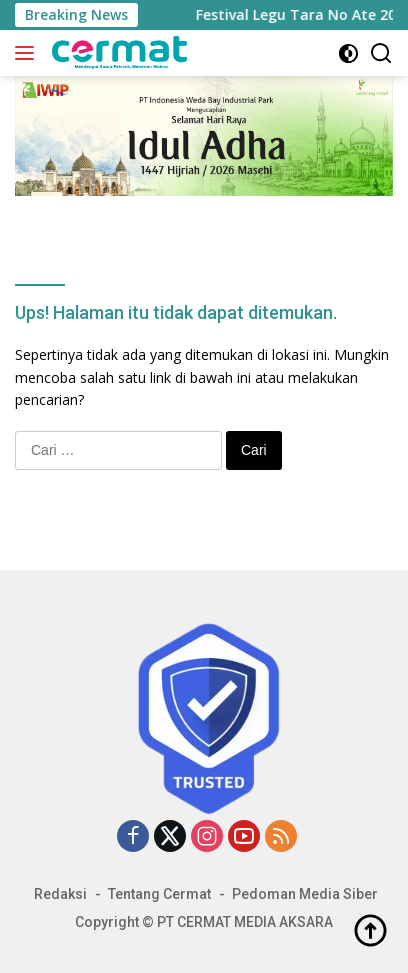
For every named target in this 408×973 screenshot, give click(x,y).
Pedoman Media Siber (305, 894)
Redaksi (60, 894)
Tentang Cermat (159, 894)
